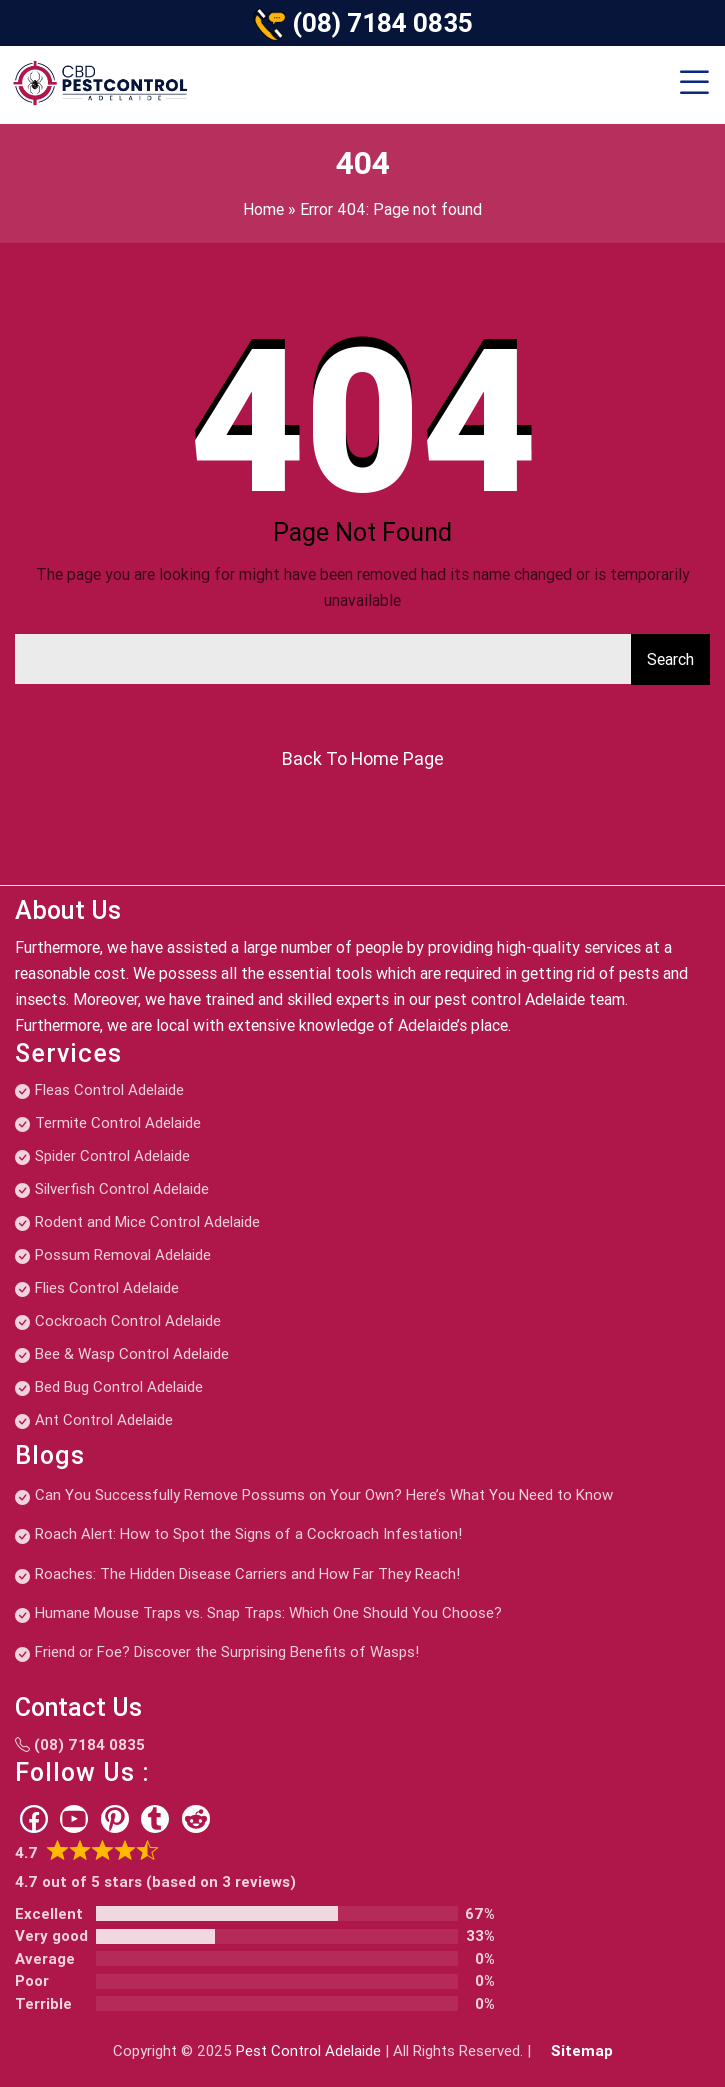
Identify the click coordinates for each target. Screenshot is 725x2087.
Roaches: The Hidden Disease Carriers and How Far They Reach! (247, 1574)
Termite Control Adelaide (118, 1123)
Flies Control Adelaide (107, 1288)
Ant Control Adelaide (104, 1420)
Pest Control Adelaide (308, 2051)
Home (263, 209)
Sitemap (582, 2051)
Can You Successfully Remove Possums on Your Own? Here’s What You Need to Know (324, 1495)
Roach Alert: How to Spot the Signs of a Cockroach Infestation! (248, 1534)
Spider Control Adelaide (112, 1156)
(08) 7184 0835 (382, 23)
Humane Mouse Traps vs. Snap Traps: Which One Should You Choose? (268, 1613)
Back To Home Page (363, 758)
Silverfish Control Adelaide (122, 1189)
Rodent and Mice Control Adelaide (147, 1222)
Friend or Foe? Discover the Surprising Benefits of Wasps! (227, 1652)
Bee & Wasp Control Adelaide (132, 1354)
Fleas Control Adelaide (109, 1090)
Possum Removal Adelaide (123, 1255)
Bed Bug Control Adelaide (119, 1387)
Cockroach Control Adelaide (128, 1321)
